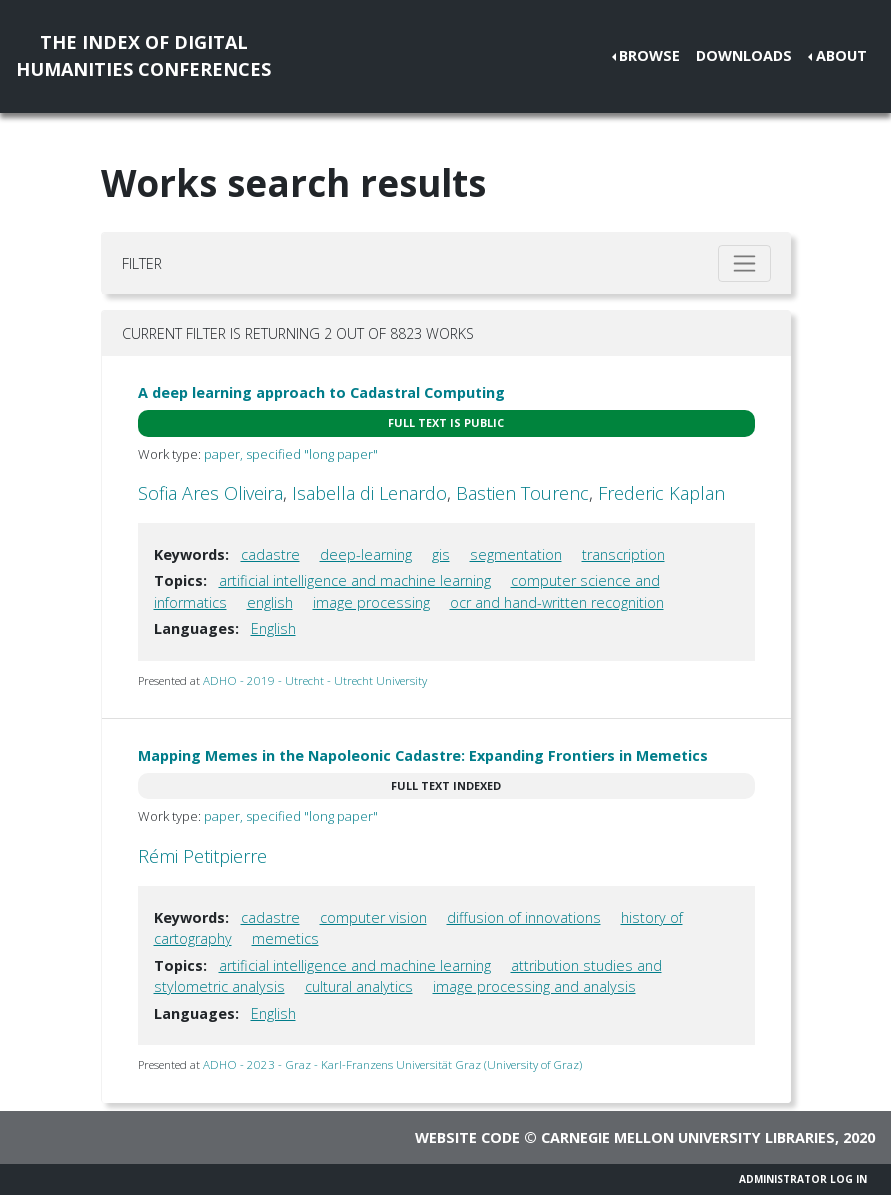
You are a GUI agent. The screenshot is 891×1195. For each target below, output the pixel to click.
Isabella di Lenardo (369, 493)
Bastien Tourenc (522, 493)
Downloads (744, 55)
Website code (467, 1137)
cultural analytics (359, 986)
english (270, 602)
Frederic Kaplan (661, 493)
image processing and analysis (534, 986)
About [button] (841, 55)
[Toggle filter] (744, 263)
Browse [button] (649, 55)
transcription (623, 554)
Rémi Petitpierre (202, 856)
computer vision (373, 917)
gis (441, 554)
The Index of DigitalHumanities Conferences (143, 55)
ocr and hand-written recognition (557, 602)
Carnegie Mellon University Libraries (688, 1137)
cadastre (270, 554)
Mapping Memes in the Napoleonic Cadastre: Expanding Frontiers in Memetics (423, 755)
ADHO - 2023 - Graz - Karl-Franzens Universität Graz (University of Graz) (392, 1064)
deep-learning (366, 554)
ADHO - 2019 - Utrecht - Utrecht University (315, 680)
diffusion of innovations (524, 917)
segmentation (516, 554)
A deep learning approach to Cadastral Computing (321, 392)
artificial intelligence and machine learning (355, 580)
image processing (371, 602)
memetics (285, 938)
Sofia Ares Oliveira (210, 493)
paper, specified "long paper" (291, 454)
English (273, 628)
